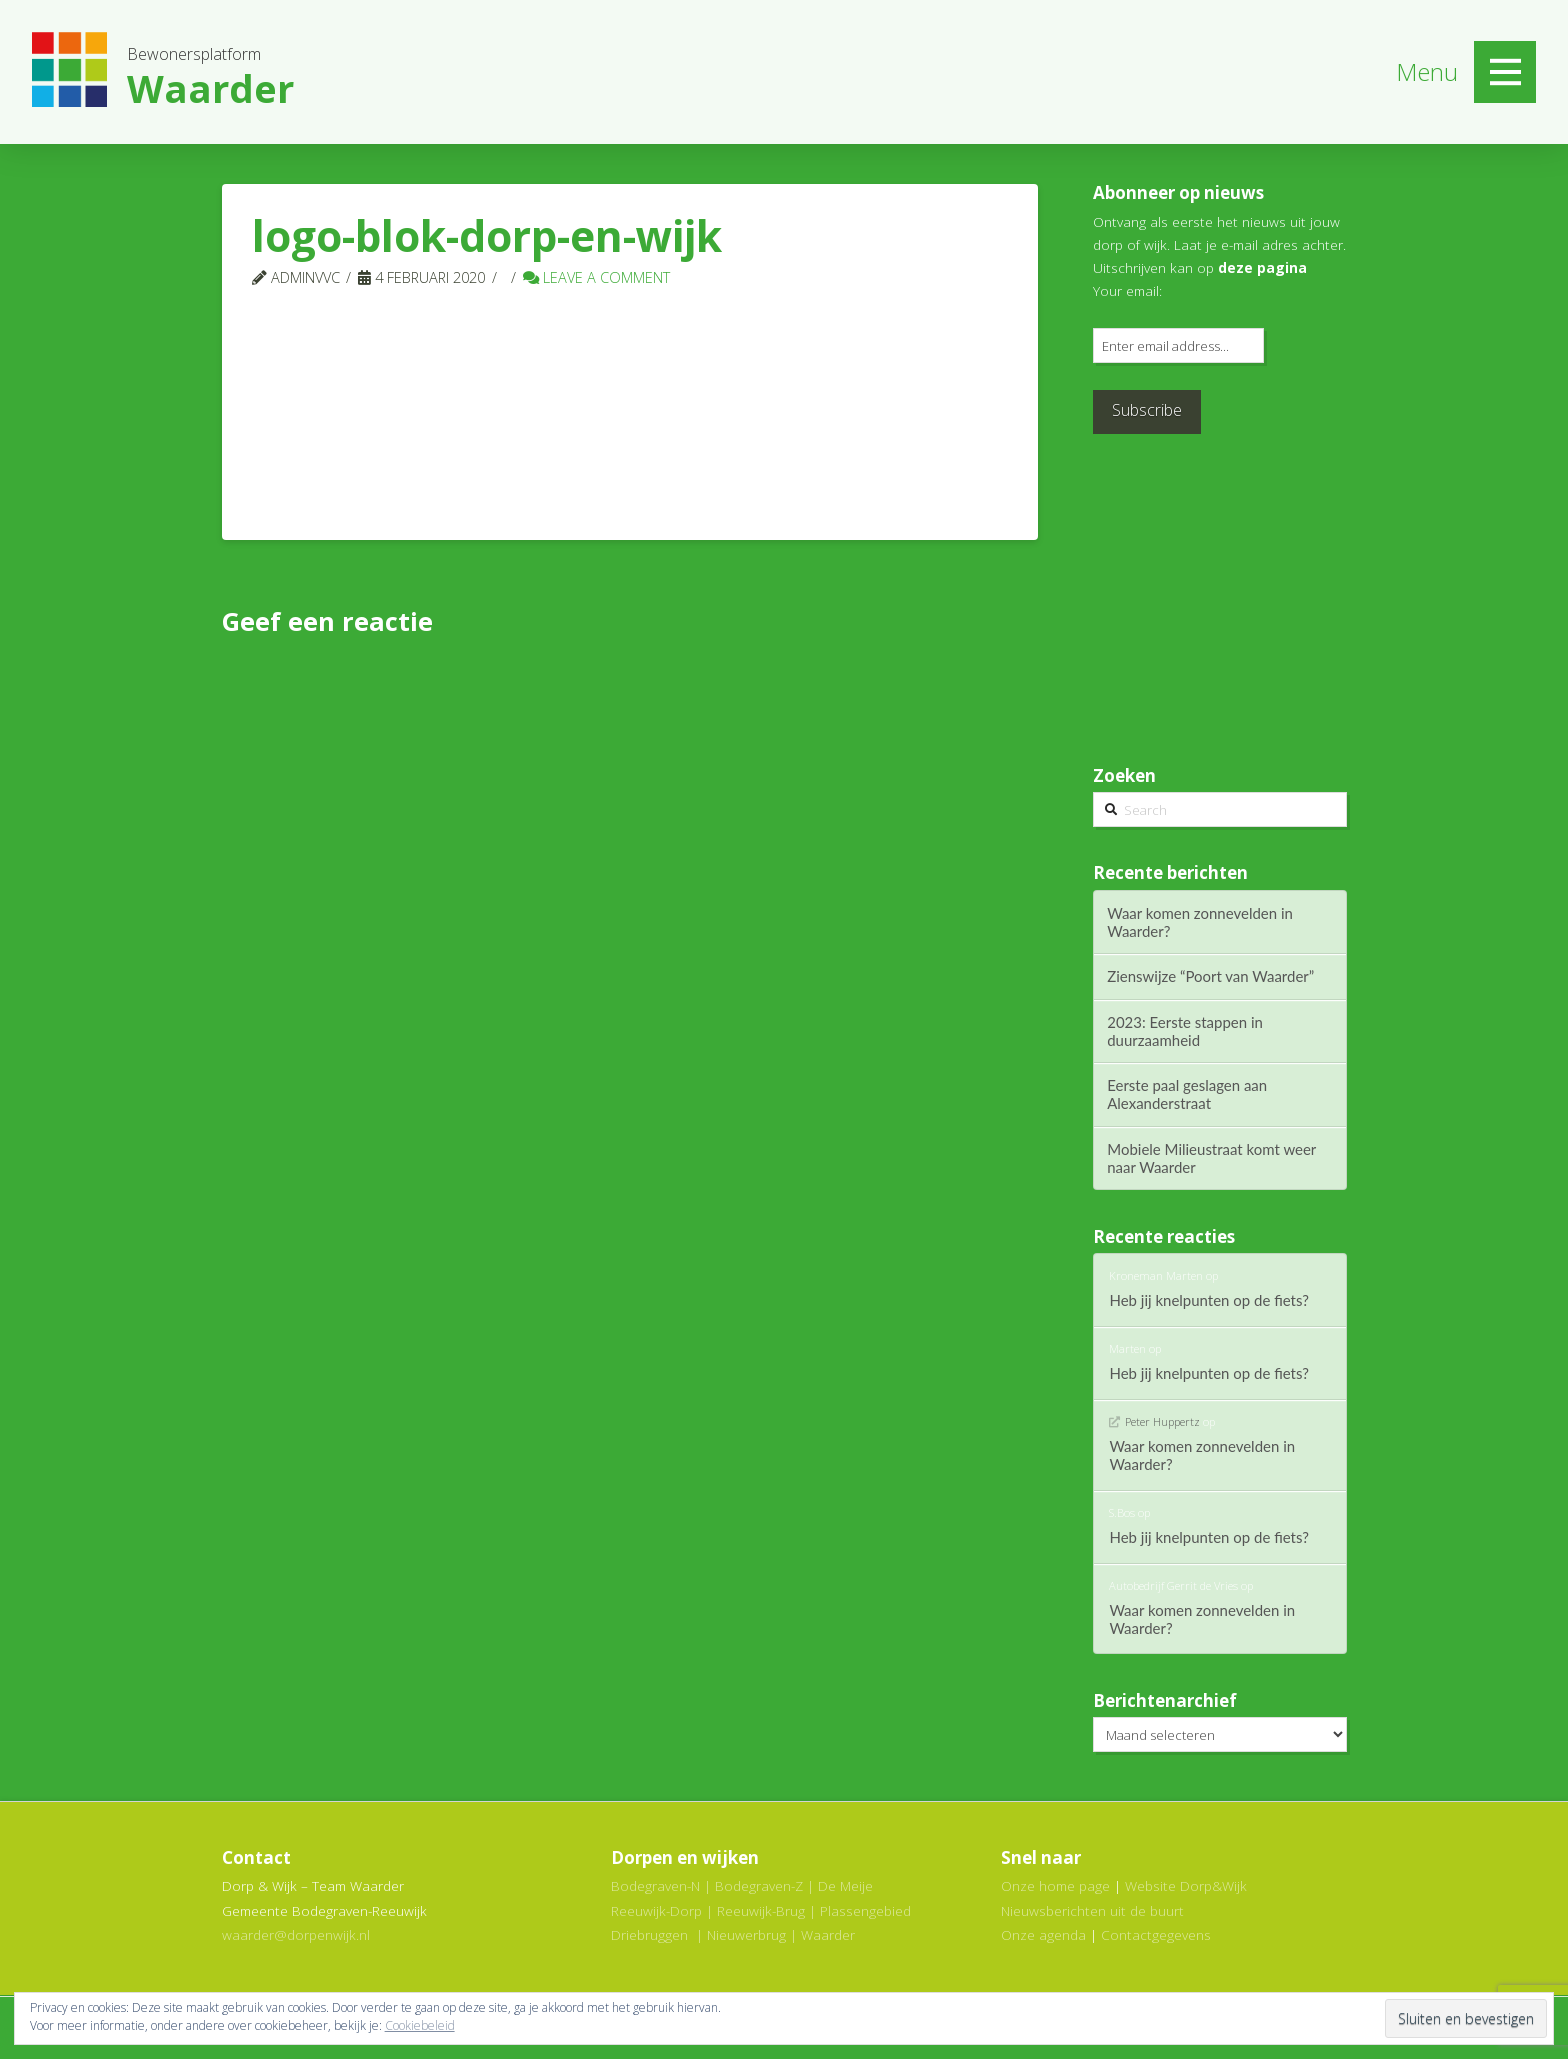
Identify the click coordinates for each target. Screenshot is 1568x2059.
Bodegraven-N (655, 1885)
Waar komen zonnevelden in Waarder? (1200, 922)
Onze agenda (1043, 1934)
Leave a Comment (596, 277)
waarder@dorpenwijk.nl (296, 1934)
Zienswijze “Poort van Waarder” (1210, 976)
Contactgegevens (1156, 1934)
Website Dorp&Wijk (1186, 1885)
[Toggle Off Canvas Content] (1505, 72)
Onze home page (1055, 1885)
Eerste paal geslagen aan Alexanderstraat (1187, 1094)
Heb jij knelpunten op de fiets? (1209, 1300)
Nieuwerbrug (746, 1934)
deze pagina (1262, 267)
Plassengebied (865, 1910)
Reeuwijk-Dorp (656, 1910)
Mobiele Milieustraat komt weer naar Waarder (1211, 1158)
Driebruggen (649, 1934)
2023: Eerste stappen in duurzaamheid (1185, 1031)
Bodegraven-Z (759, 1885)
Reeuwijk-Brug (761, 1910)
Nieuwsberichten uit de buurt (1092, 1910)
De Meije (845, 1885)
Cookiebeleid (420, 2025)
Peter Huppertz (1162, 1421)
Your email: (1127, 290)
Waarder (828, 1934)
